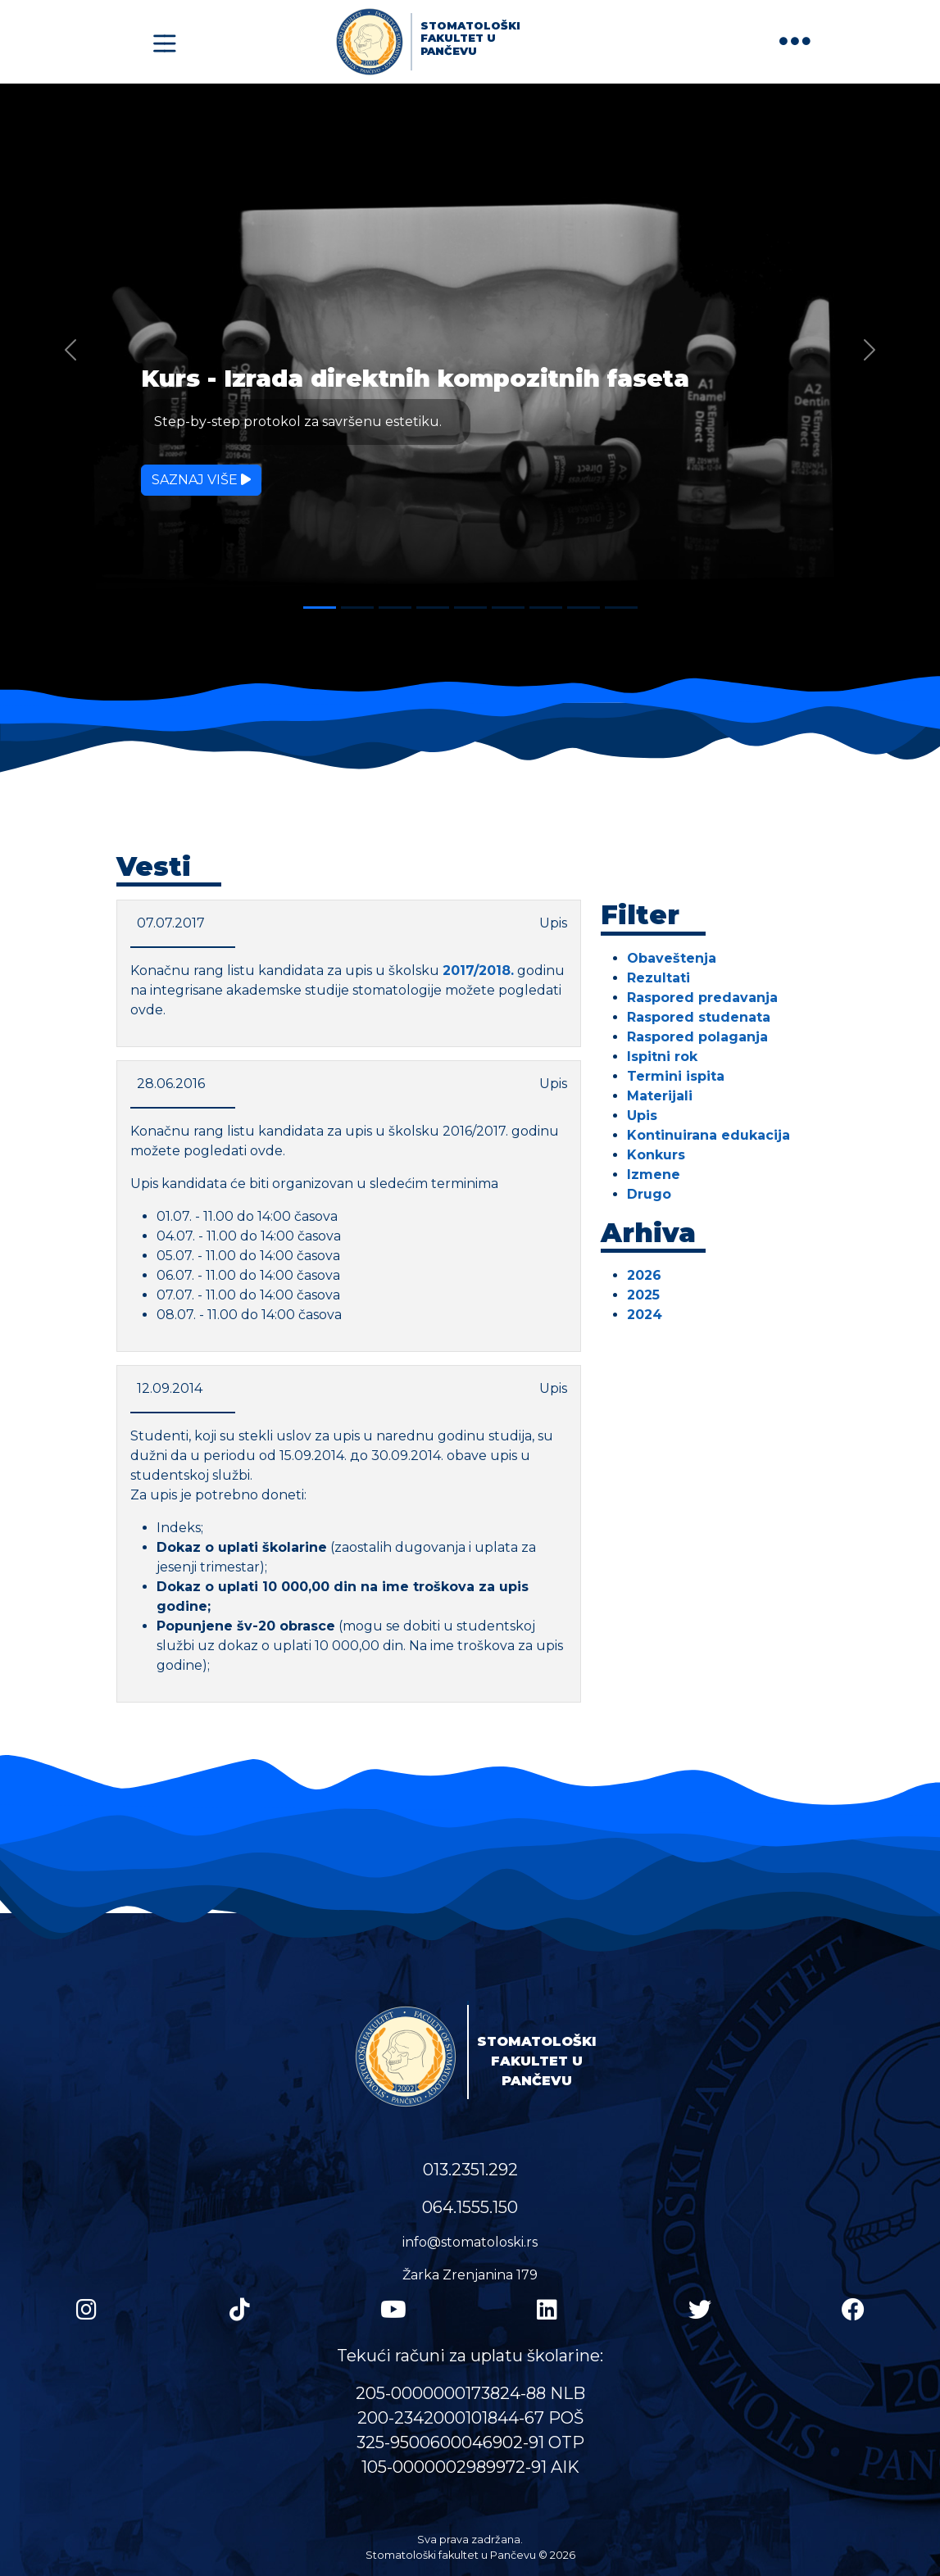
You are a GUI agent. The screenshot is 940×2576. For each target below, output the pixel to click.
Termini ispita (675, 1076)
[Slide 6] (508, 607)
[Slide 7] (545, 607)
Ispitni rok (662, 1056)
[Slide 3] (395, 607)
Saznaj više (201, 480)
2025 (643, 1295)
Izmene (653, 1174)
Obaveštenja (671, 958)
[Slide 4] (432, 607)
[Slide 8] (583, 607)
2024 (644, 1314)
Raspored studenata (698, 1017)
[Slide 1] (319, 607)
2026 (644, 1275)
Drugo (649, 1194)
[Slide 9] (621, 607)
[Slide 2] (357, 607)
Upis (642, 1115)
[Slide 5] (470, 607)
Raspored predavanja (702, 997)
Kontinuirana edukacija (708, 1135)
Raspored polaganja (697, 1037)
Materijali (660, 1096)
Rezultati (658, 978)
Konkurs (656, 1155)
